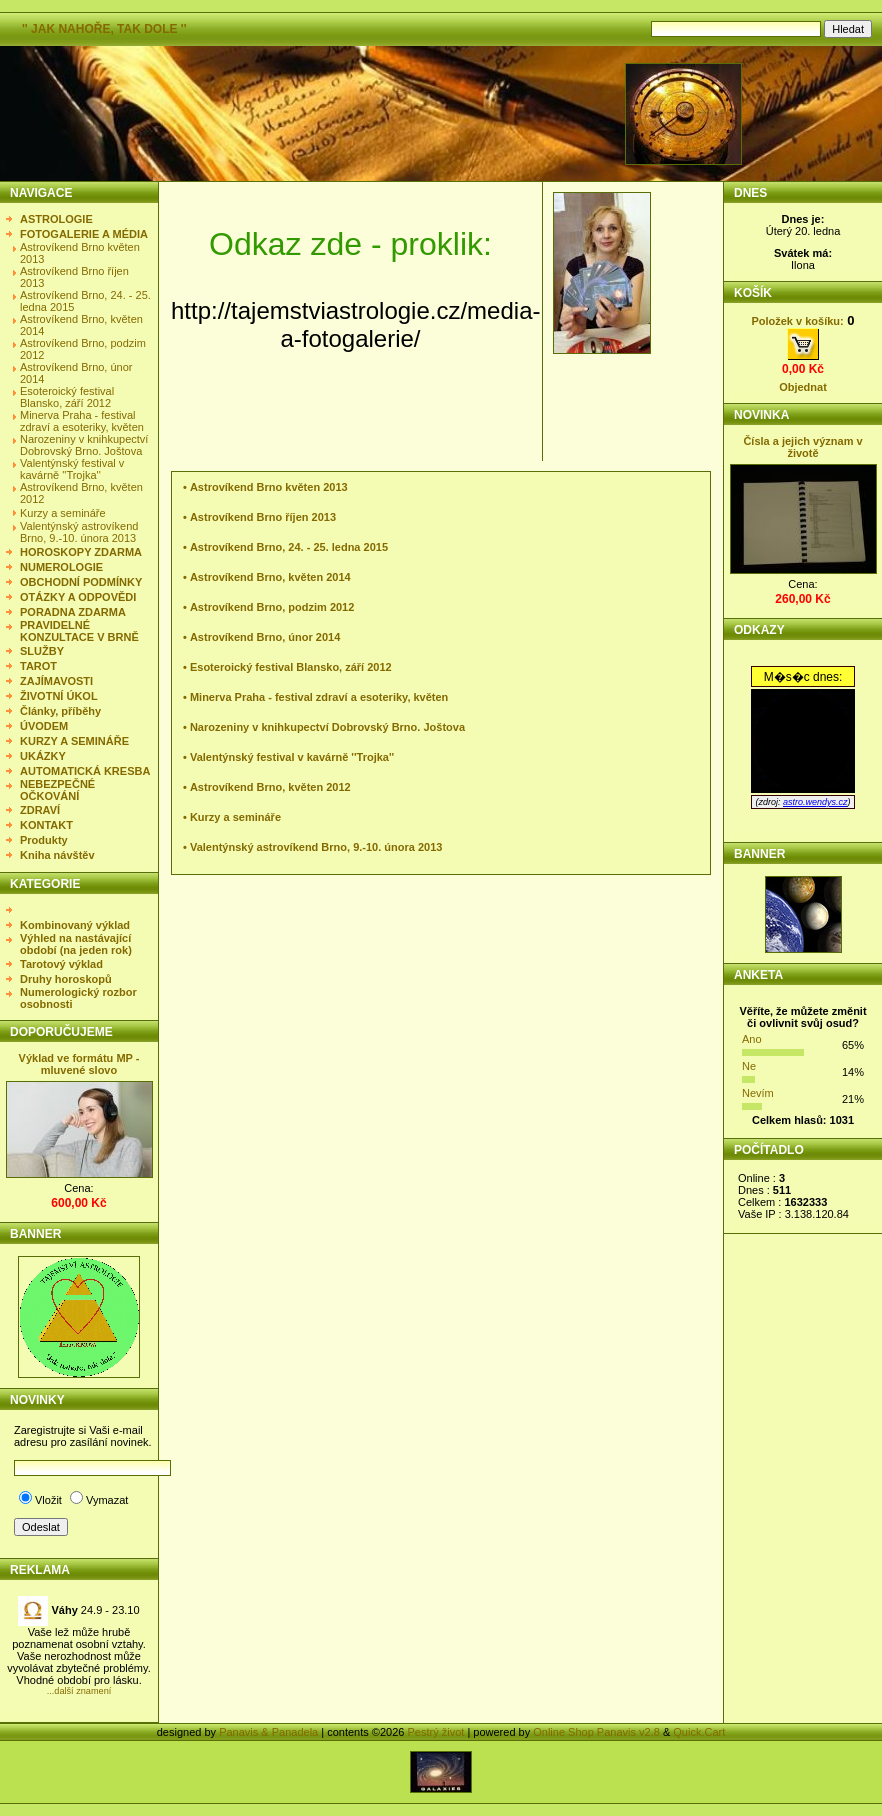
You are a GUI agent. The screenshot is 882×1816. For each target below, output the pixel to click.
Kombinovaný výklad (75, 925)
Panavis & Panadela (270, 1732)
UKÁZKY (43, 756)
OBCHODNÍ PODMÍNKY (81, 582)
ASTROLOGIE (56, 219)
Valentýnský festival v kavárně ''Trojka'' (72, 469)
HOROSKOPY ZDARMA (81, 552)
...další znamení (79, 1691)
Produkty (44, 840)
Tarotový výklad (61, 964)
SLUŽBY (42, 651)
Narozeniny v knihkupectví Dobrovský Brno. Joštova (84, 445)
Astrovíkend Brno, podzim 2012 (272, 607)
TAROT (38, 666)
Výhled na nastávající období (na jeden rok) (76, 944)
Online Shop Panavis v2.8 (596, 1732)
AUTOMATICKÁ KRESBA (85, 771)
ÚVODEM (44, 726)
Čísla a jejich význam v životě (802, 447)
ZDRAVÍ (40, 810)
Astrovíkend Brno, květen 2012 (270, 787)
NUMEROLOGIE (61, 567)
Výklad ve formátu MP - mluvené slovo (79, 1064)
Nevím (758, 1093)
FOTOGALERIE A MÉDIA (84, 234)
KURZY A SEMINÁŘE (74, 741)
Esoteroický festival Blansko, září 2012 (67, 397)
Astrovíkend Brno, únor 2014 (265, 637)
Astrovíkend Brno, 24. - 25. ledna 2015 (289, 547)
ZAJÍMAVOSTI (56, 681)
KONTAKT (46, 825)
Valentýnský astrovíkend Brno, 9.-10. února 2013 (79, 532)
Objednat (803, 387)
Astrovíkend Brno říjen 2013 (263, 517)
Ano (752, 1039)
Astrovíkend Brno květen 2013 (269, 487)
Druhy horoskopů (66, 979)
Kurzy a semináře (63, 513)
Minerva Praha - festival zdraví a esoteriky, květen (82, 421)
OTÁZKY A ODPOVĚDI (78, 597)
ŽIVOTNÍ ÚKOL (59, 696)
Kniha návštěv (57, 855)
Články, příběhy (60, 711)
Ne (749, 1066)
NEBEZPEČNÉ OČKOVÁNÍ (57, 790)
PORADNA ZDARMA (73, 612)
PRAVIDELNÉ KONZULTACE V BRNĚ (79, 631)
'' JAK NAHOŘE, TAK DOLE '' (104, 29)
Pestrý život (435, 1732)
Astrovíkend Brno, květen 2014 (270, 577)
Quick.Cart (699, 1732)
